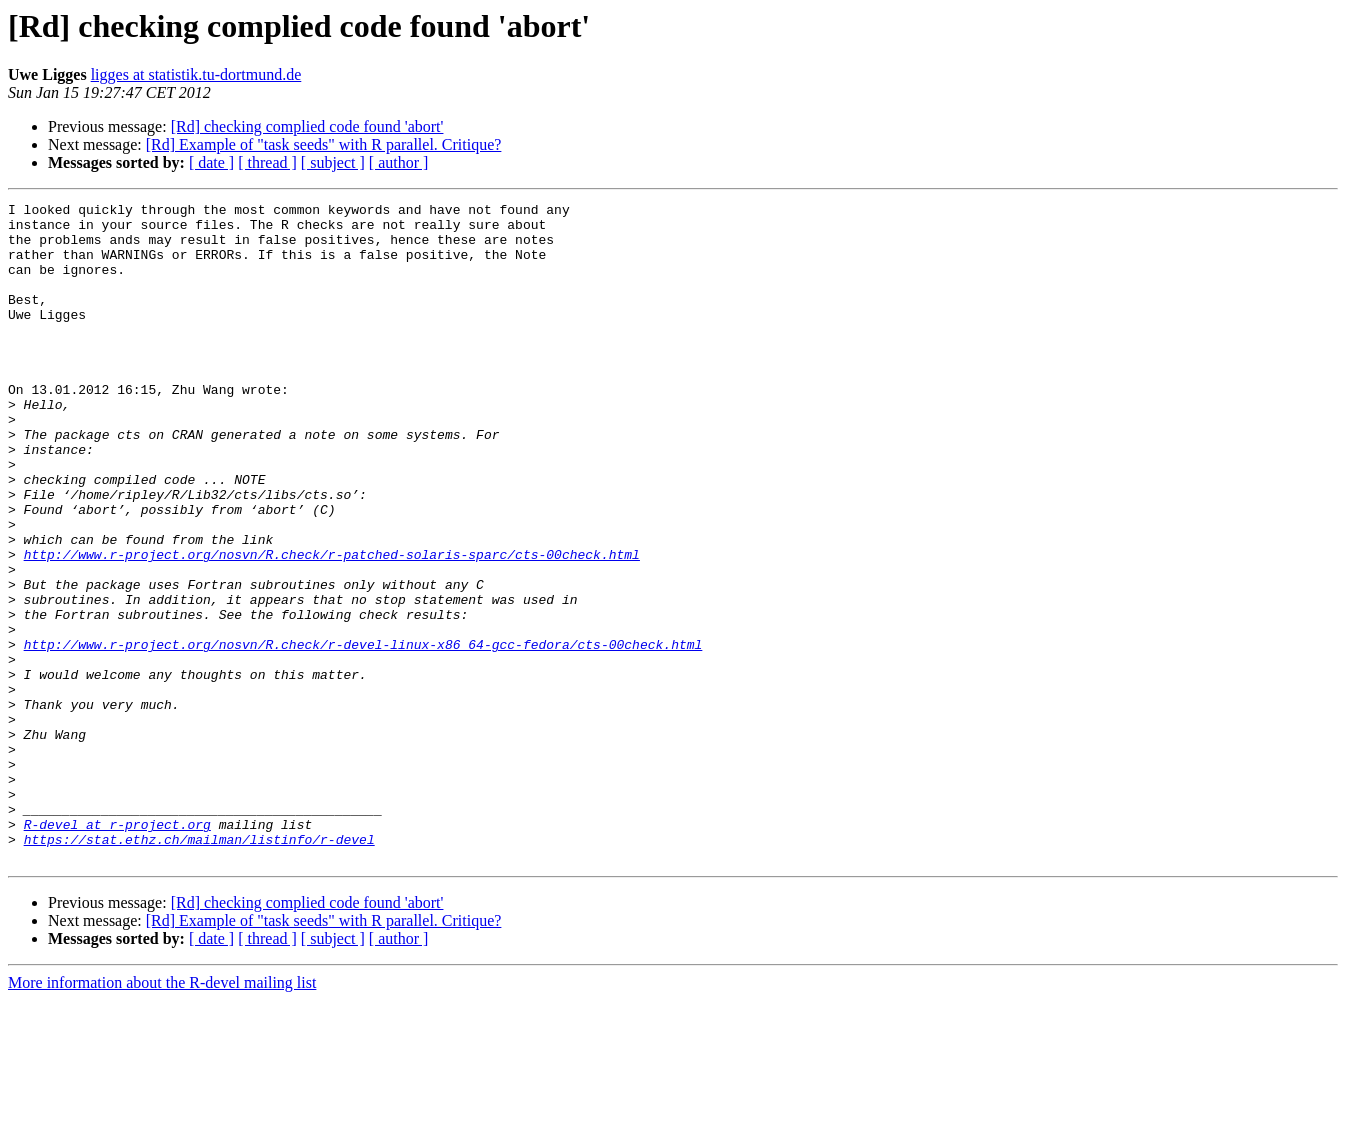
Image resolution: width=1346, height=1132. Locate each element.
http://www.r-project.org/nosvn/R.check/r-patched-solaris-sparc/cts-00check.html (332, 626)
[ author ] (399, 162)
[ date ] (211, 162)
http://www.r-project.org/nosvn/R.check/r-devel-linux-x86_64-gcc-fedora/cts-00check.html (363, 734)
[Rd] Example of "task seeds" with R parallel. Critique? (324, 144)
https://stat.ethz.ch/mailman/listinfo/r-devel (199, 968)
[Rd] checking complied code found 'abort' (307, 126)
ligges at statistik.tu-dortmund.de (196, 74)
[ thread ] (267, 162)
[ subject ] (333, 162)
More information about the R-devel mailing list (162, 1114)
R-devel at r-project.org (117, 950)
